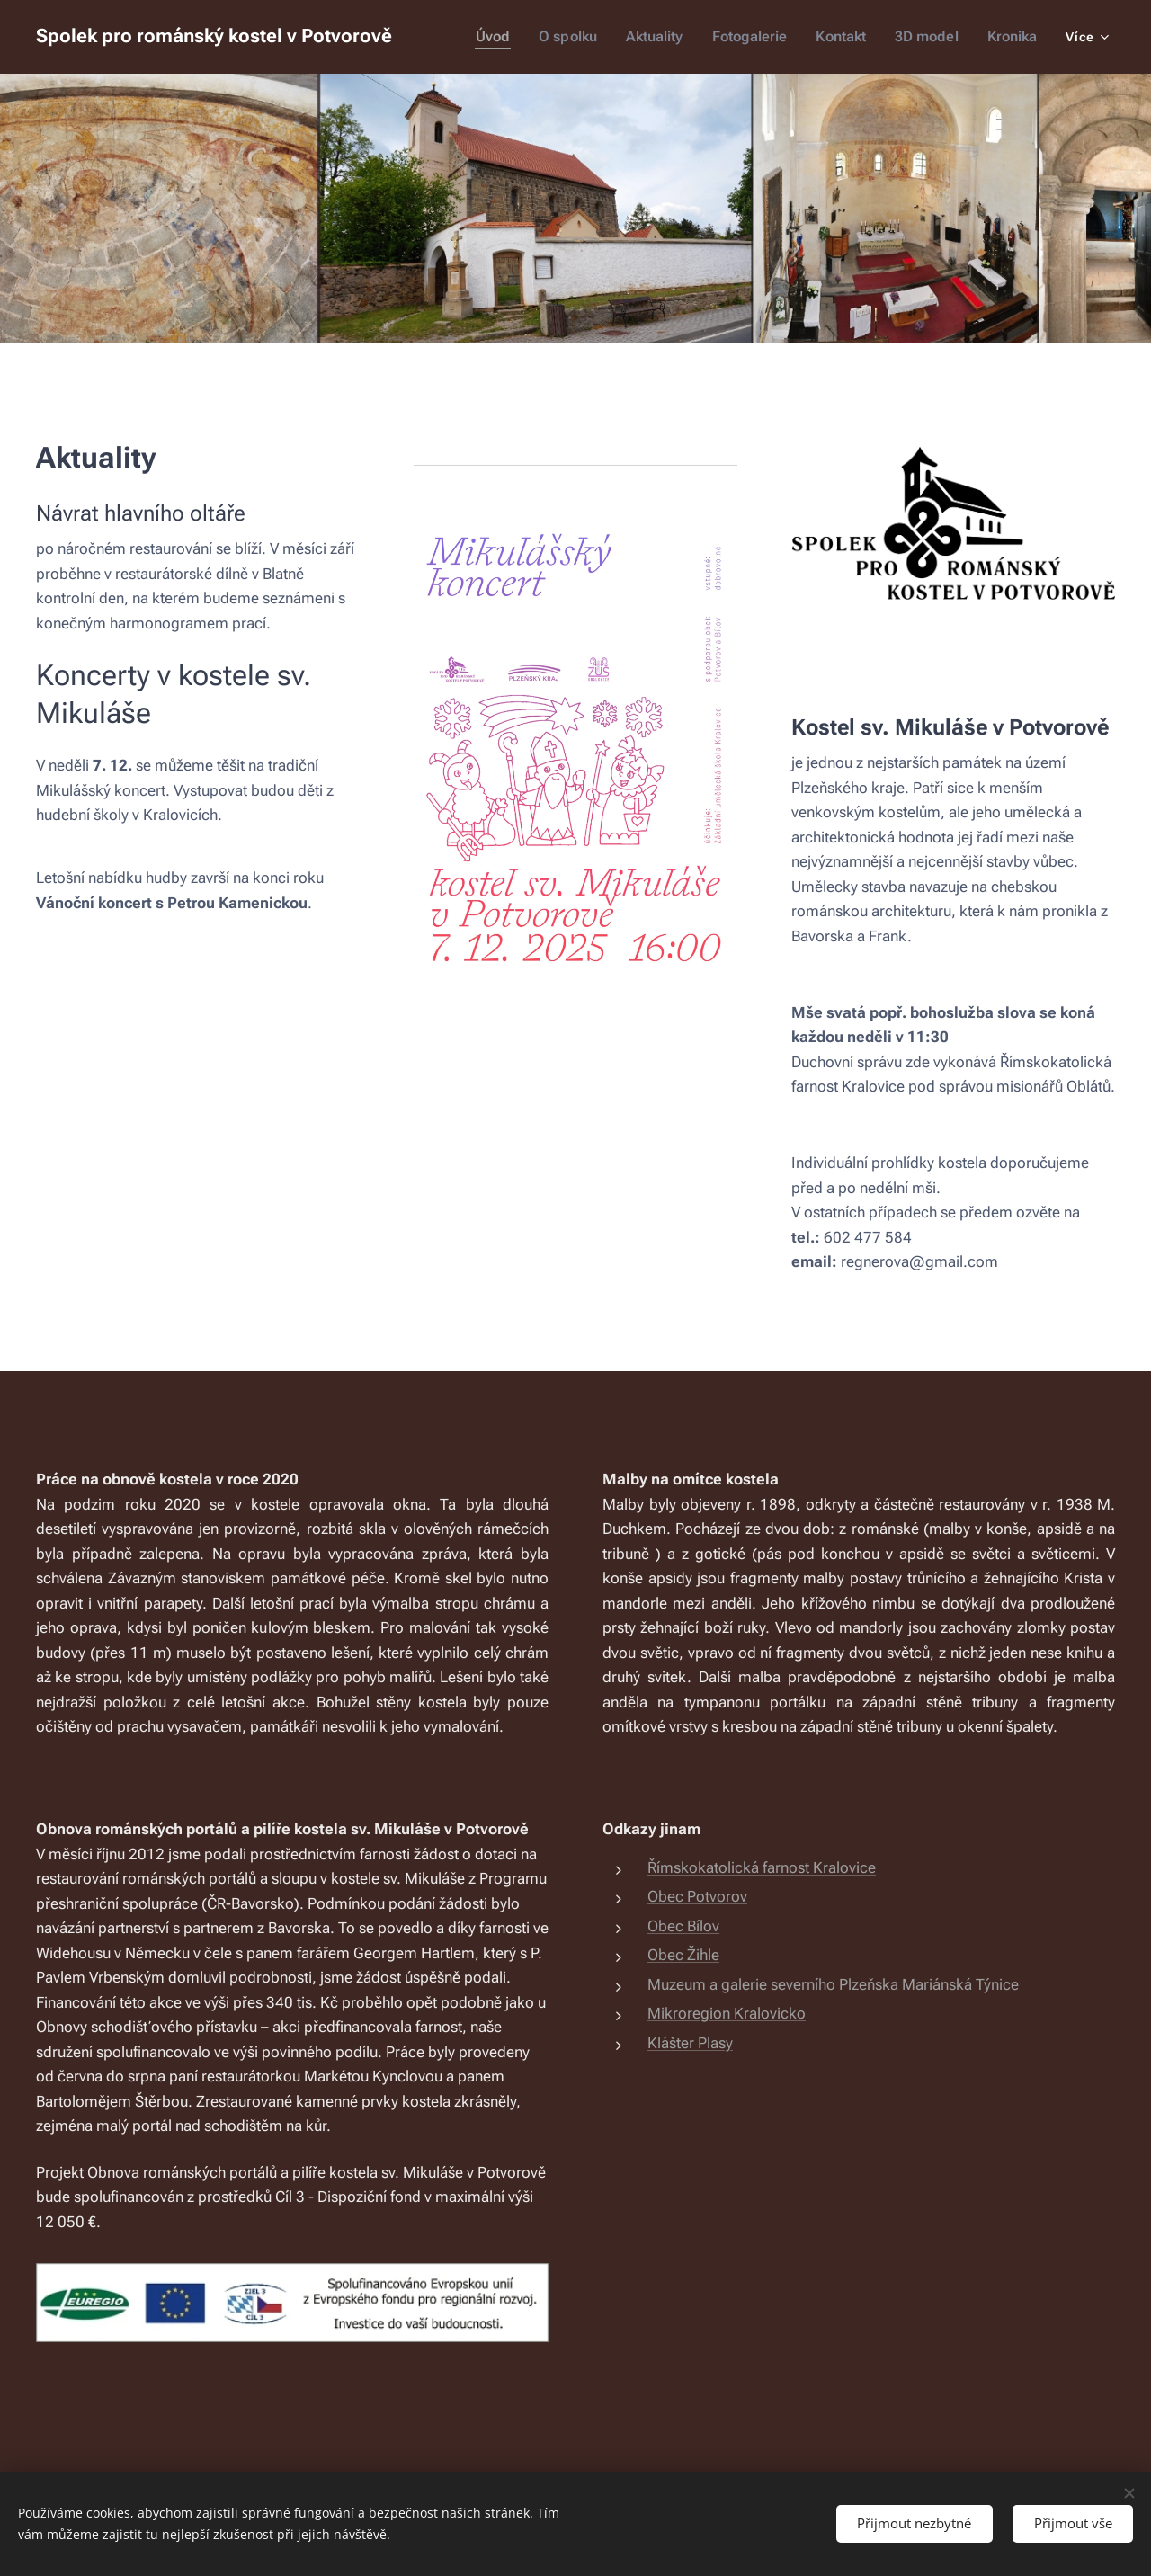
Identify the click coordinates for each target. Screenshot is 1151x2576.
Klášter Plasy (690, 2043)
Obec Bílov (683, 1926)
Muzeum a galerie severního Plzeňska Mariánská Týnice (833, 1984)
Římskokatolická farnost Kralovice (761, 1867)
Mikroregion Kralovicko (726, 2013)
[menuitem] (510, 36)
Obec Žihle (683, 1955)
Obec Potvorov (697, 1896)
